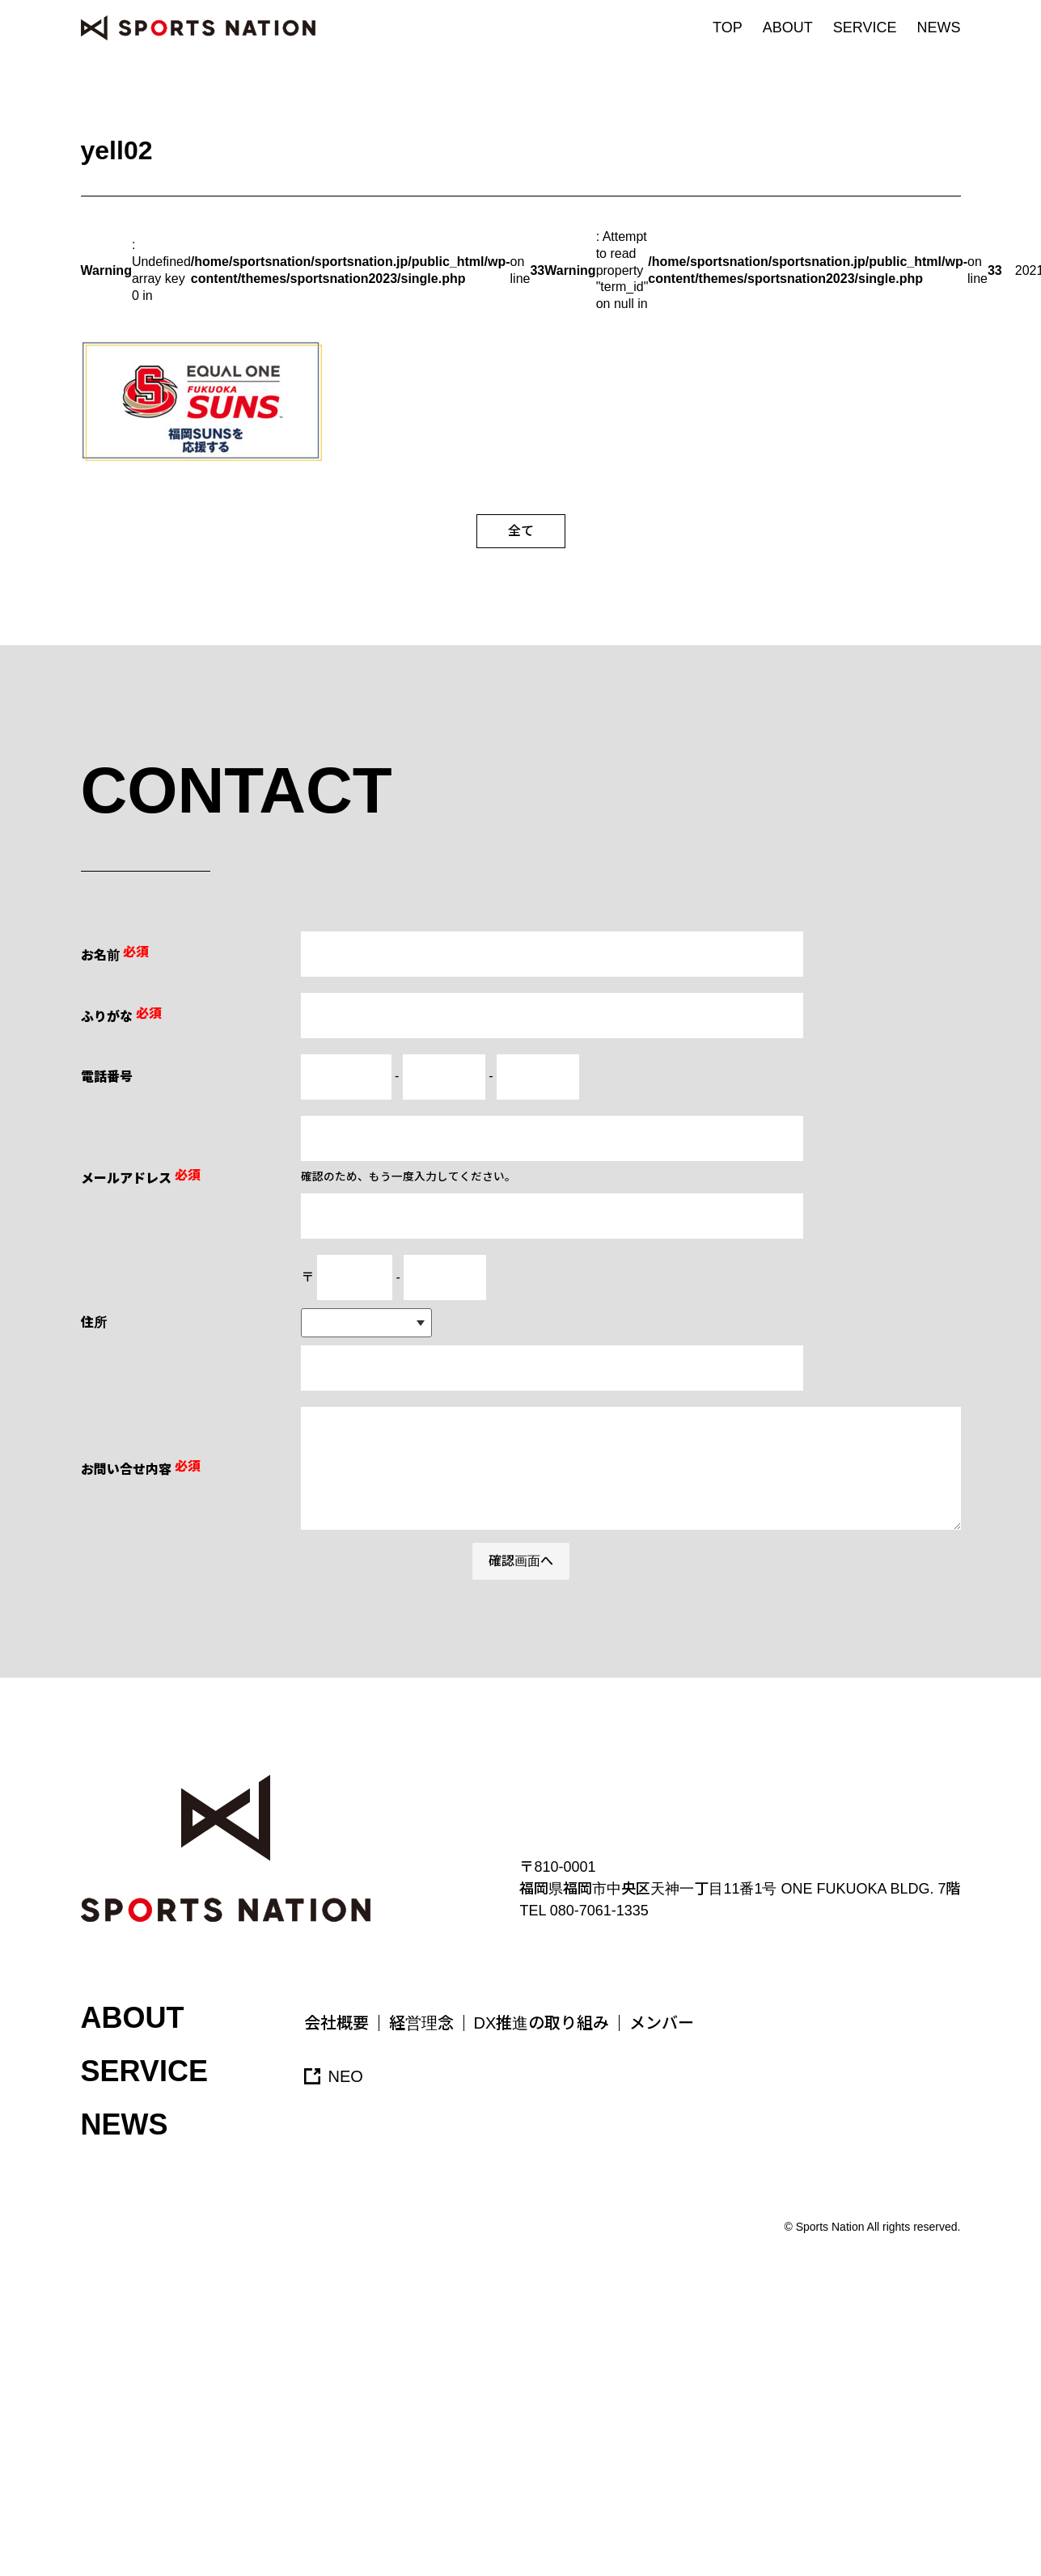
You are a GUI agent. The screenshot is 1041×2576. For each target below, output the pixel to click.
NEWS (939, 27)
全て (521, 531)
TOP (728, 27)
